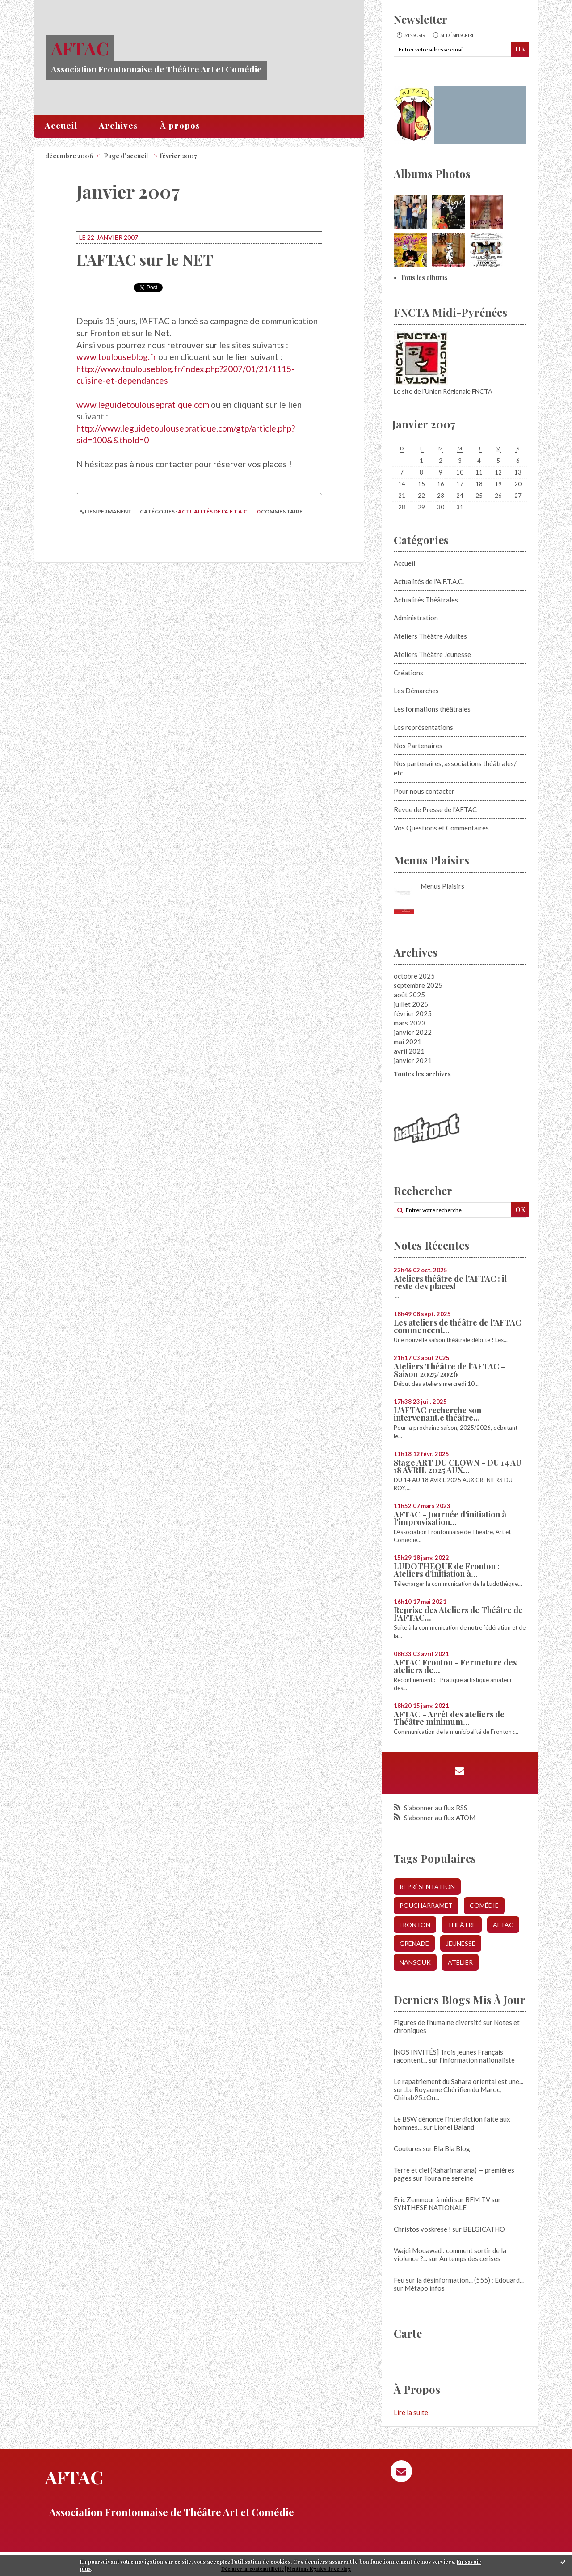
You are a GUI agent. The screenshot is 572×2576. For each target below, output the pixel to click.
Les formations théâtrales (432, 709)
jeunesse (460, 1943)
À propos (180, 125)
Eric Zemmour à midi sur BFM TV (442, 2199)
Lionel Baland (454, 2127)
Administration (416, 618)
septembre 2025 (418, 985)
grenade (414, 1943)
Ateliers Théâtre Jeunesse (432, 654)
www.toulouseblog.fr (116, 357)
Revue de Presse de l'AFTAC (435, 809)
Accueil (61, 125)
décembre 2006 (69, 156)
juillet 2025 (411, 1004)
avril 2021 (409, 1051)
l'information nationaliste (477, 2060)
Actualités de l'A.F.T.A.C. (213, 511)
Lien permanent (106, 511)
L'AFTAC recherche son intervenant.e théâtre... (437, 1414)
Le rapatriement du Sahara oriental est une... (458, 2081)
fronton (415, 1924)
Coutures (407, 2148)
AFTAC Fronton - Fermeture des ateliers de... (455, 1666)
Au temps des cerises (469, 2258)
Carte (408, 2333)
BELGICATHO (484, 2229)
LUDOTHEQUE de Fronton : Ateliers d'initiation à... (447, 1570)
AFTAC (80, 48)
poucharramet (426, 1905)
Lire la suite (411, 2412)
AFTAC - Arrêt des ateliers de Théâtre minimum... (449, 1718)
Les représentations (423, 727)
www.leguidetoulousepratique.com (142, 404)
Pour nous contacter (424, 791)
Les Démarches (416, 690)
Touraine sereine (448, 2178)
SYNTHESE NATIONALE (430, 2207)
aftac (503, 1924)
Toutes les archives (422, 1074)
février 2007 (178, 156)
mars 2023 (409, 1023)
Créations (408, 673)
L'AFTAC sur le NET (144, 259)
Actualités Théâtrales (426, 600)
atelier (460, 1962)
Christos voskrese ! (422, 2229)
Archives (118, 125)
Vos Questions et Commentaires (441, 828)
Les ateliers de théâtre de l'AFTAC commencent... (457, 1326)
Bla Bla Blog (451, 2148)
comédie (484, 1905)
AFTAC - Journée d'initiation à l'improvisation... (450, 1518)
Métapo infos (424, 2288)
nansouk (415, 1962)
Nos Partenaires (418, 745)
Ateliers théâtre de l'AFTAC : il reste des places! (450, 1282)
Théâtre (461, 1924)
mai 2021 (407, 1042)
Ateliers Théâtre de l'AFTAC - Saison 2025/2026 (449, 1370)
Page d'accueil (126, 156)
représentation (427, 1886)
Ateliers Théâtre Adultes (430, 636)
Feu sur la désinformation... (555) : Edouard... (459, 2280)
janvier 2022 (413, 1032)
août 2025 (409, 995)
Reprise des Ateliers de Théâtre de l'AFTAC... (458, 1614)
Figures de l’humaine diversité (438, 2022)
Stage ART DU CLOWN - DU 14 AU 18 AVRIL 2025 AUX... (458, 1466)
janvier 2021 (413, 1060)
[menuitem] (61, 126)
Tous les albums (424, 277)
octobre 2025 (414, 976)
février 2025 (413, 1013)
